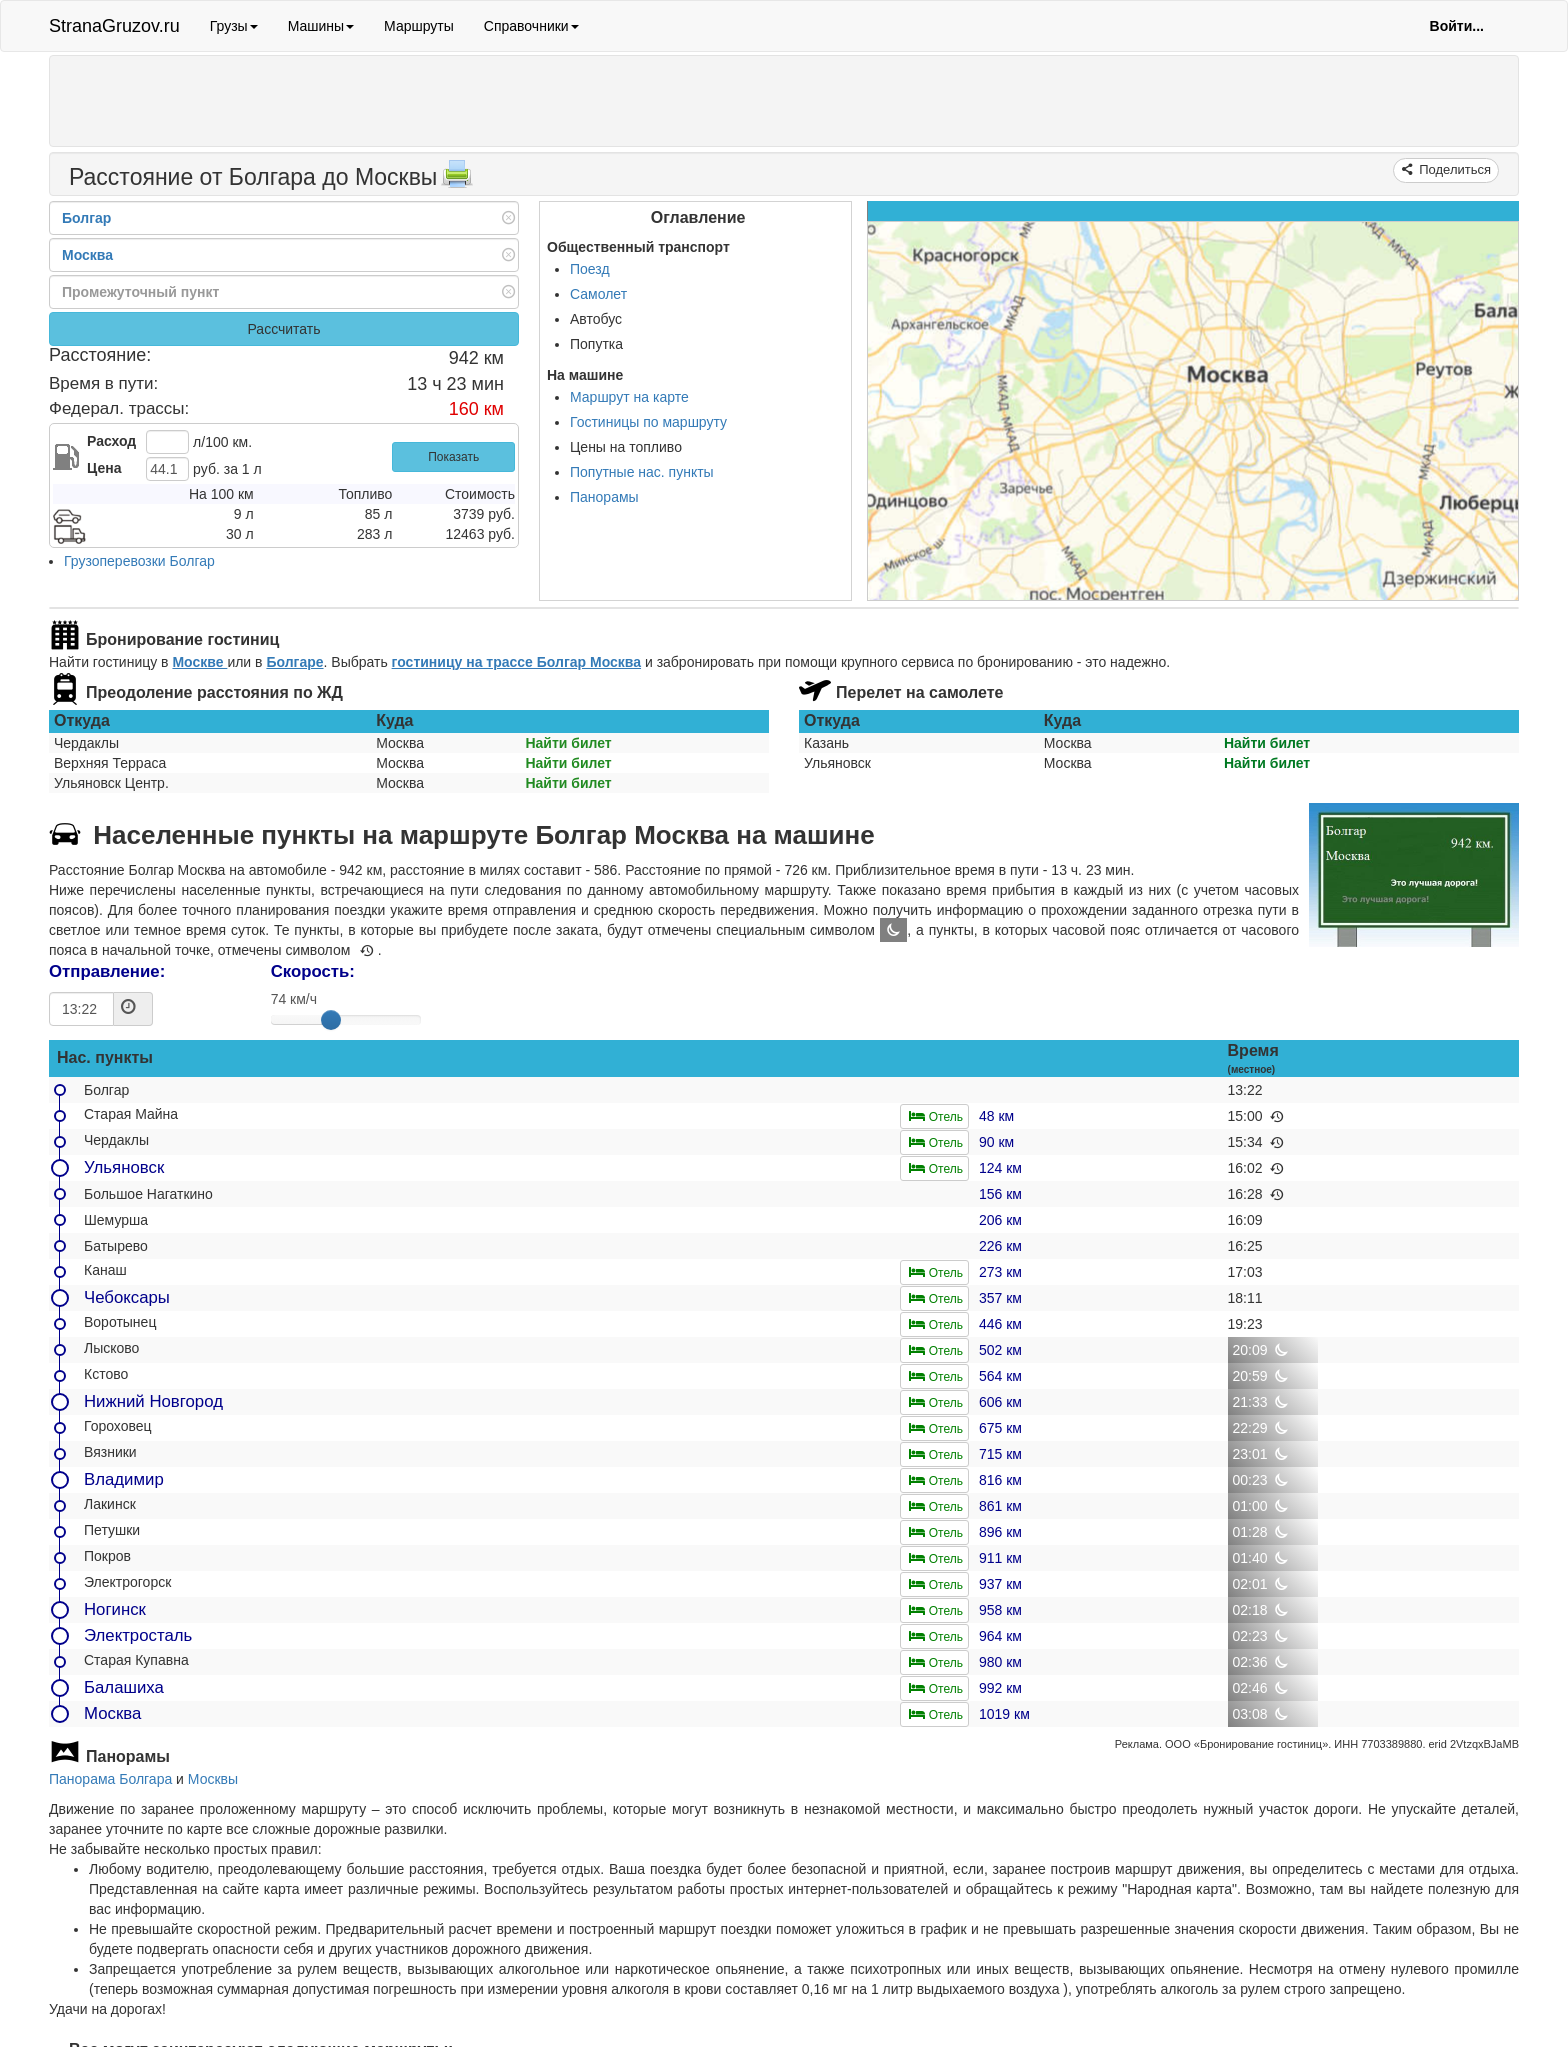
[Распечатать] (457, 180)
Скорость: (313, 971)
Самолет (598, 294)
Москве (199, 662)
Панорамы (604, 497)
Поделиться (1453, 169)
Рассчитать (283, 329)
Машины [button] (321, 26)
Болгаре (294, 662)
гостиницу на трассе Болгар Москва (516, 662)
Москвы (213, 1779)
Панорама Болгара (110, 1779)
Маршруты (419, 26)
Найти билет (568, 743)
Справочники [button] (531, 26)
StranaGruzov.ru (114, 26)
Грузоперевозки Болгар (139, 561)
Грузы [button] (234, 26)
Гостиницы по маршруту (648, 422)
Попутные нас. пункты (642, 472)
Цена (104, 468)
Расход (111, 441)
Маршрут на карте (629, 397)
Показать (453, 457)
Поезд (590, 269)
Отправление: (107, 971)
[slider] (331, 1020)
